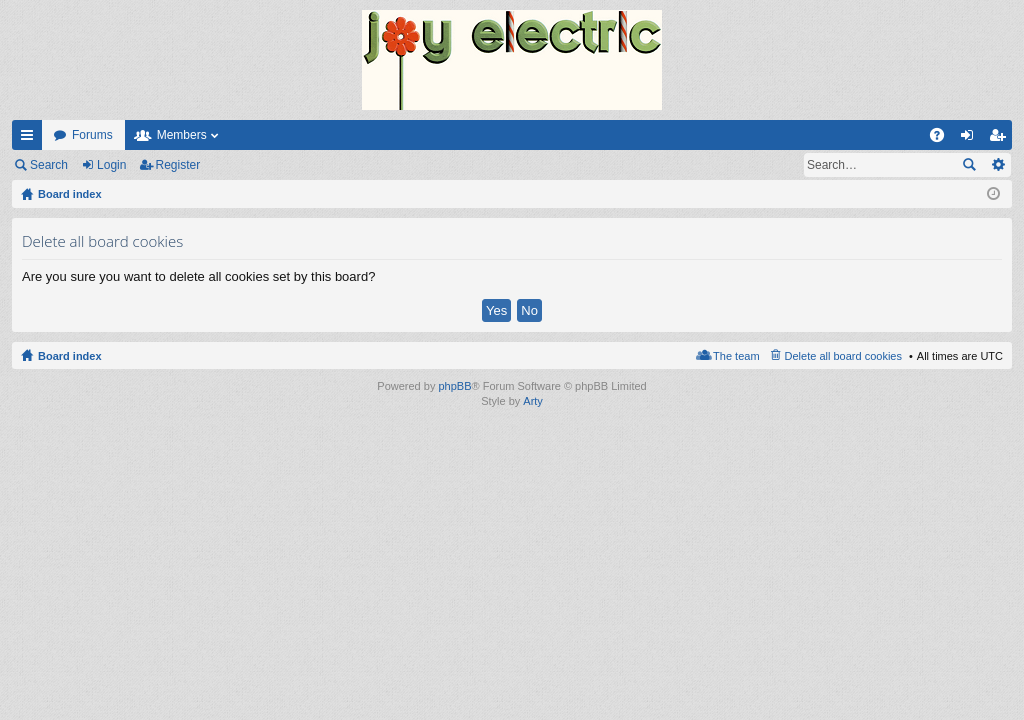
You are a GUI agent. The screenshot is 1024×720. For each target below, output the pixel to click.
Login (111, 165)
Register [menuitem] (1001, 139)
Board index (70, 356)
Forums (92, 135)
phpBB (454, 386)
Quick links (31, 139)
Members (182, 135)
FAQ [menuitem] (943, 139)
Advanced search (997, 165)
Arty (533, 401)
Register (178, 165)
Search (49, 165)
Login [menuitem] (971, 139)
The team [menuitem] (736, 356)
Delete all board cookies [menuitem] (843, 356)
